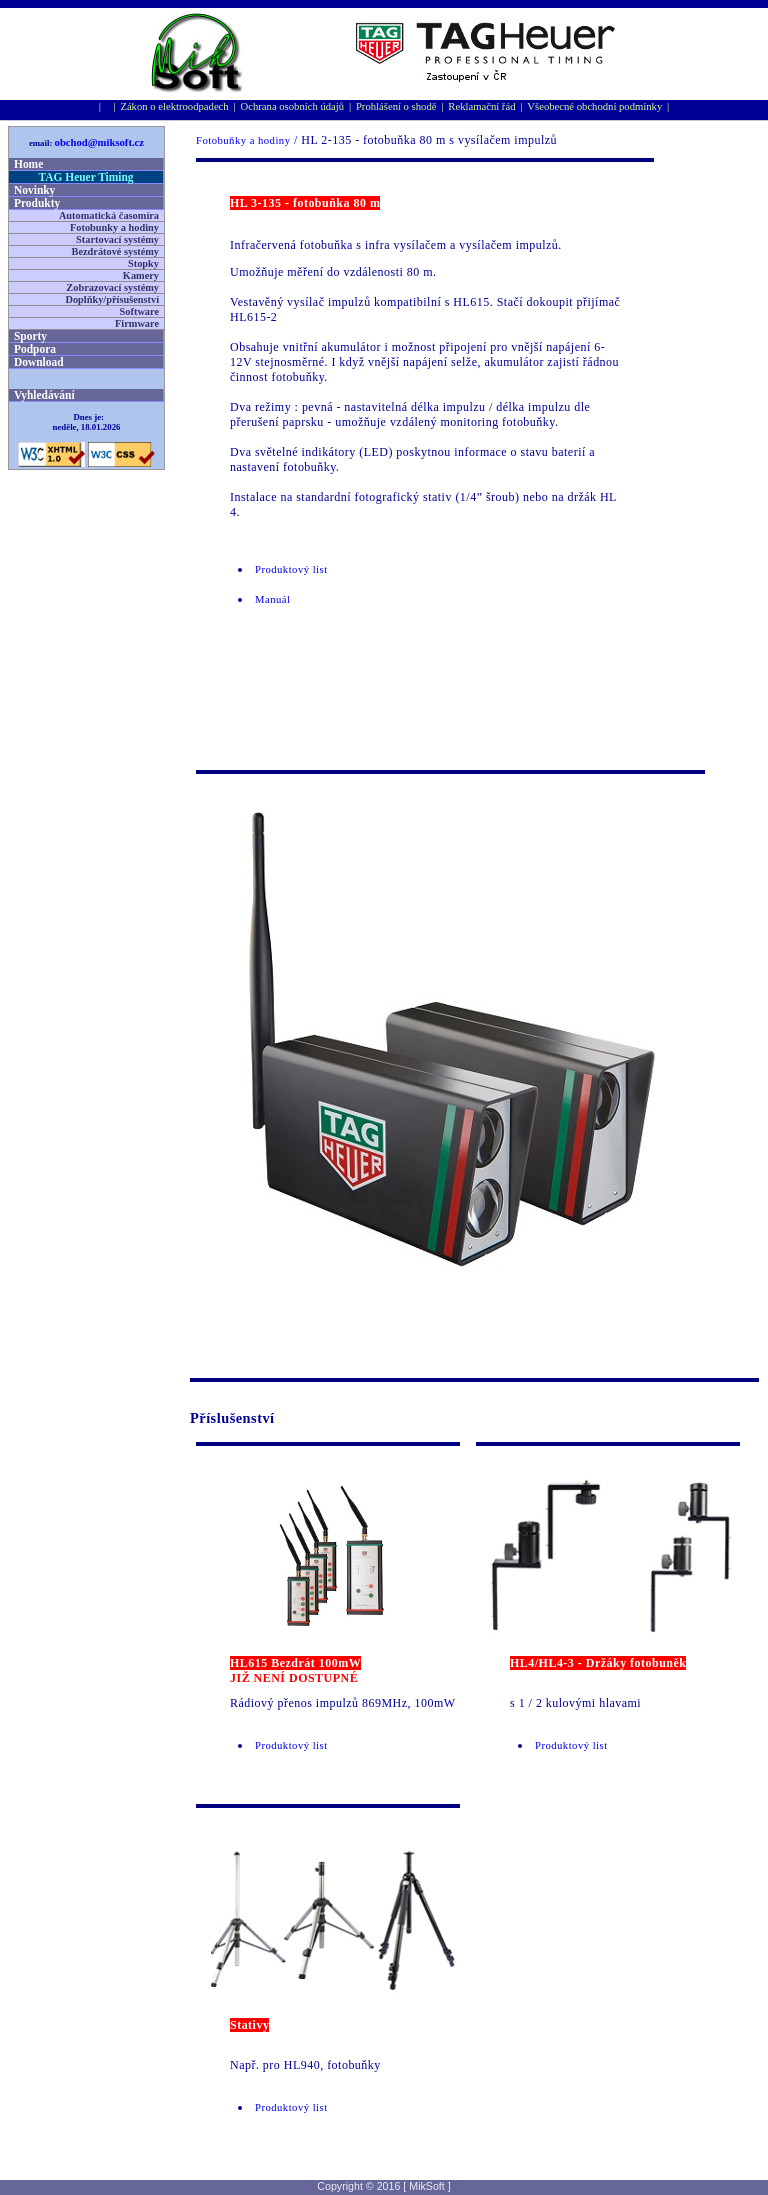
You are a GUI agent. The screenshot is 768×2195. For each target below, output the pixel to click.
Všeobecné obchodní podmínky (594, 106)
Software (139, 311)
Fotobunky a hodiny (114, 227)
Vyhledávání (44, 395)
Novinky (34, 190)
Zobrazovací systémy (112, 287)
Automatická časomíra (109, 215)
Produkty (37, 203)
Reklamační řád (481, 106)
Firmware (137, 323)
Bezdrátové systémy (115, 251)
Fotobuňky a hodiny (243, 140)
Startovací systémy (117, 239)
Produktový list (291, 569)
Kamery (141, 275)
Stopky (143, 263)
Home (28, 164)
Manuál (272, 599)
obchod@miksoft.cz (100, 142)
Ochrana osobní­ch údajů (293, 106)
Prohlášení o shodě (396, 106)
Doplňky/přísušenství (112, 299)
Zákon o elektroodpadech (174, 106)
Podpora (35, 349)
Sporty (30, 336)
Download (39, 362)
